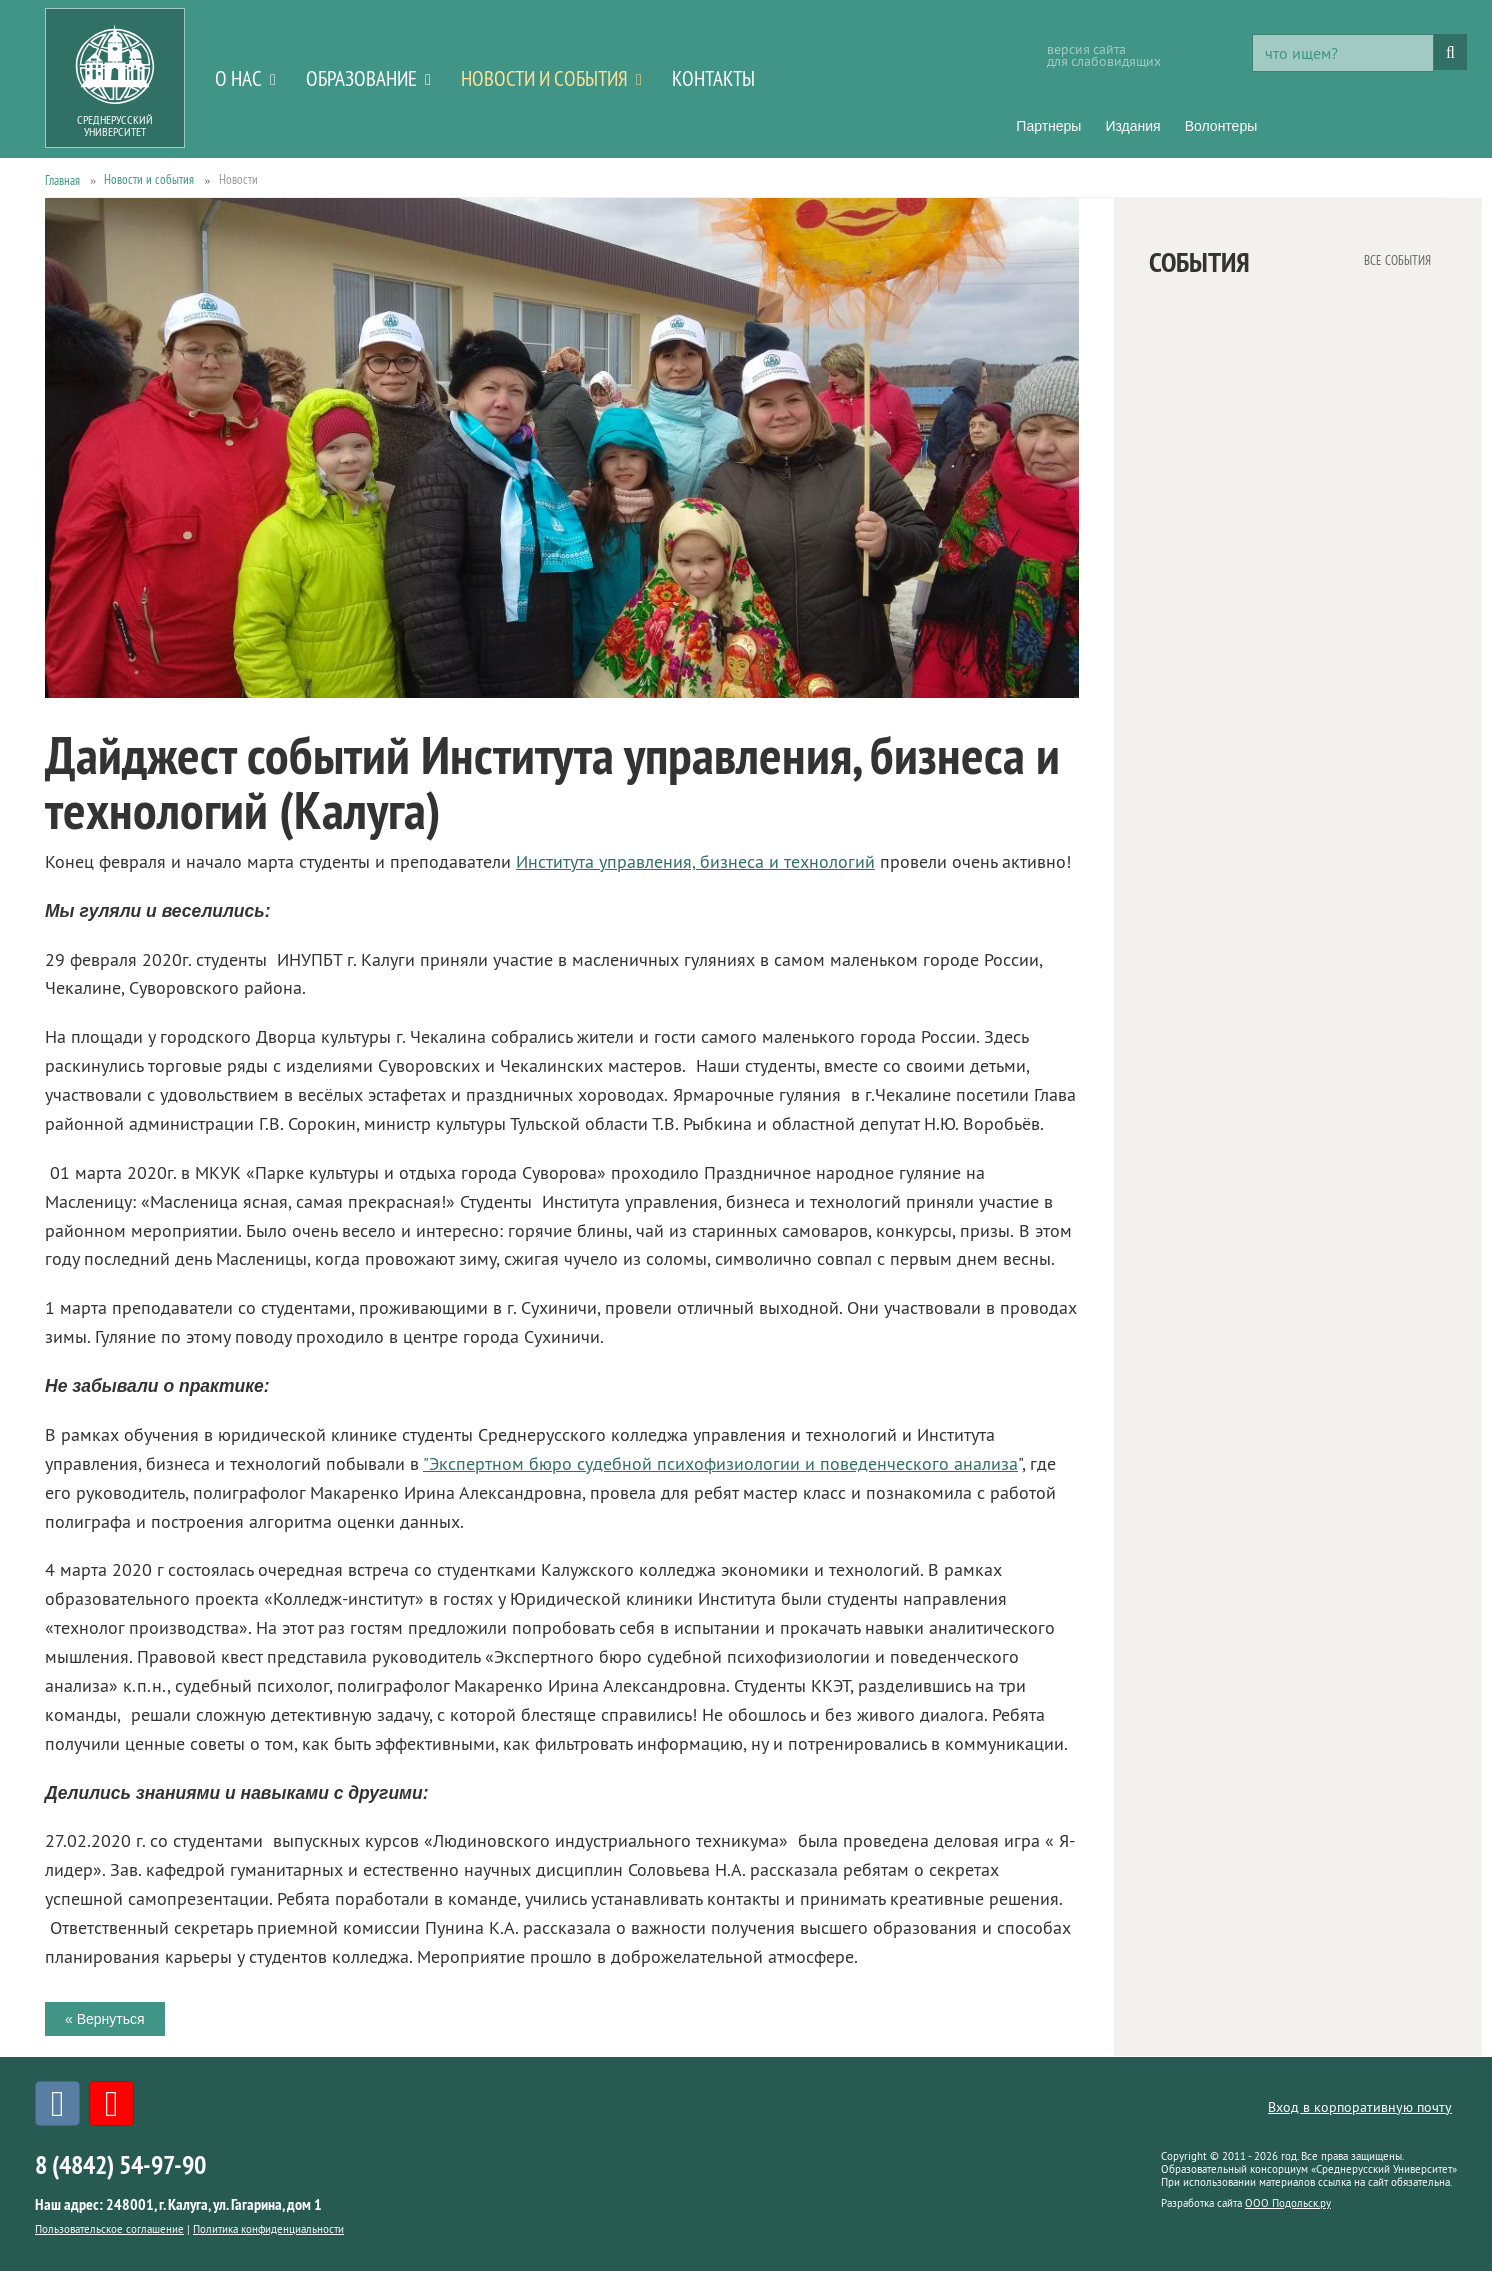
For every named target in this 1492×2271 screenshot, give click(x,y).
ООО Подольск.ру (1288, 2203)
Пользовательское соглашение (109, 2229)
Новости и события (544, 78)
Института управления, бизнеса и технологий (695, 862)
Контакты (713, 78)
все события (1397, 259)
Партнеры (1048, 126)
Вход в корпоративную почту (1360, 2107)
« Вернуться (105, 2019)
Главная (62, 180)
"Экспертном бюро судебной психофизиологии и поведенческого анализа (720, 1464)
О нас (238, 78)
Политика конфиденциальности (268, 2229)
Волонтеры (1221, 126)
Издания (1132, 126)
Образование (361, 78)
